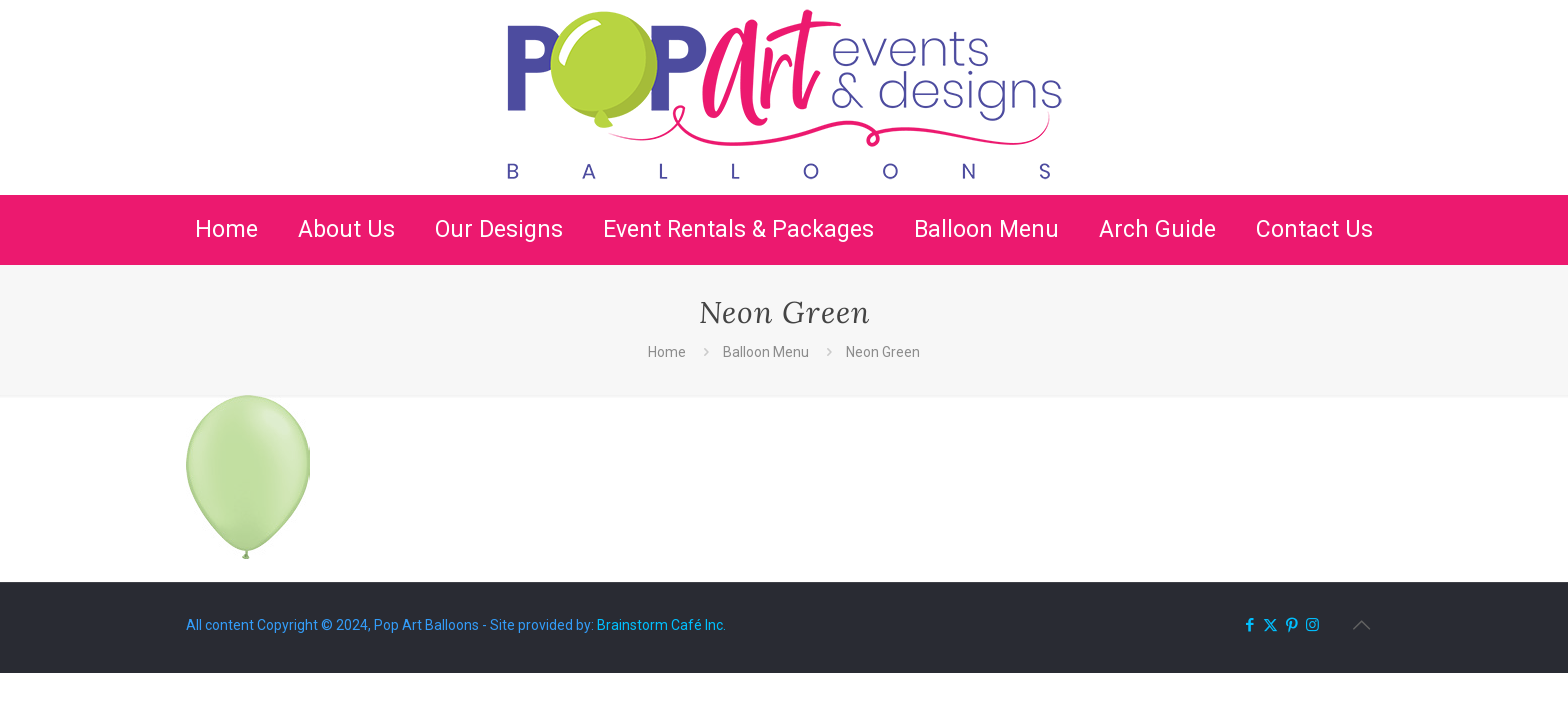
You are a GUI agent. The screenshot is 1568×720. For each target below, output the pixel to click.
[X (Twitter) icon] (1270, 625)
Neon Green (883, 352)
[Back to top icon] (1361, 625)
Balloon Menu (766, 352)
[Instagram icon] (1312, 625)
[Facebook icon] (1249, 625)
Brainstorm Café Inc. (661, 625)
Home (667, 352)
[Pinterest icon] (1291, 625)
